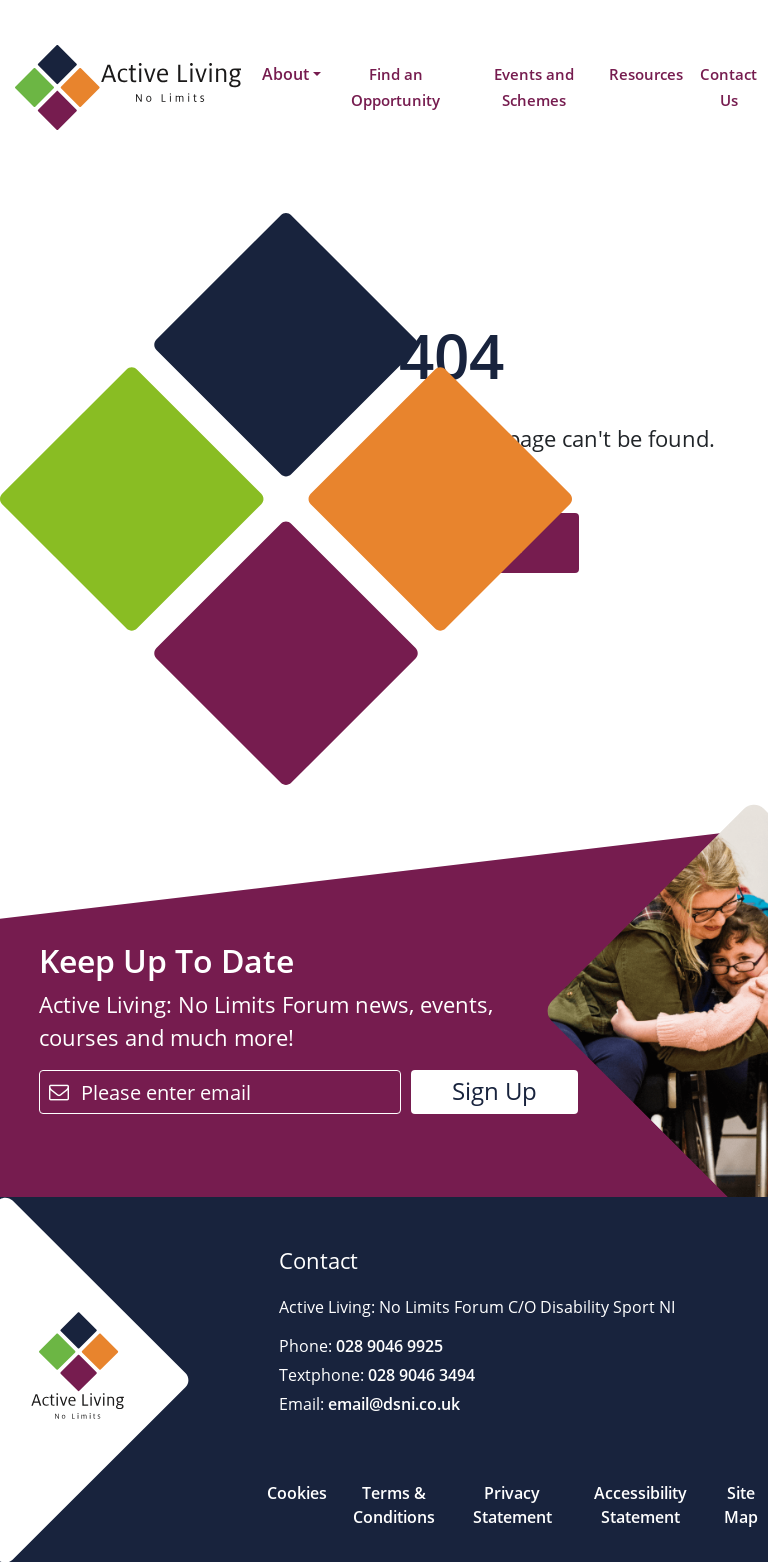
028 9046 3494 (419, 1375)
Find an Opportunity (395, 87)
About (285, 74)
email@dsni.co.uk (392, 1404)
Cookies (297, 1493)
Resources (646, 74)
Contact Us (728, 87)
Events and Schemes (534, 87)
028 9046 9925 (387, 1346)
